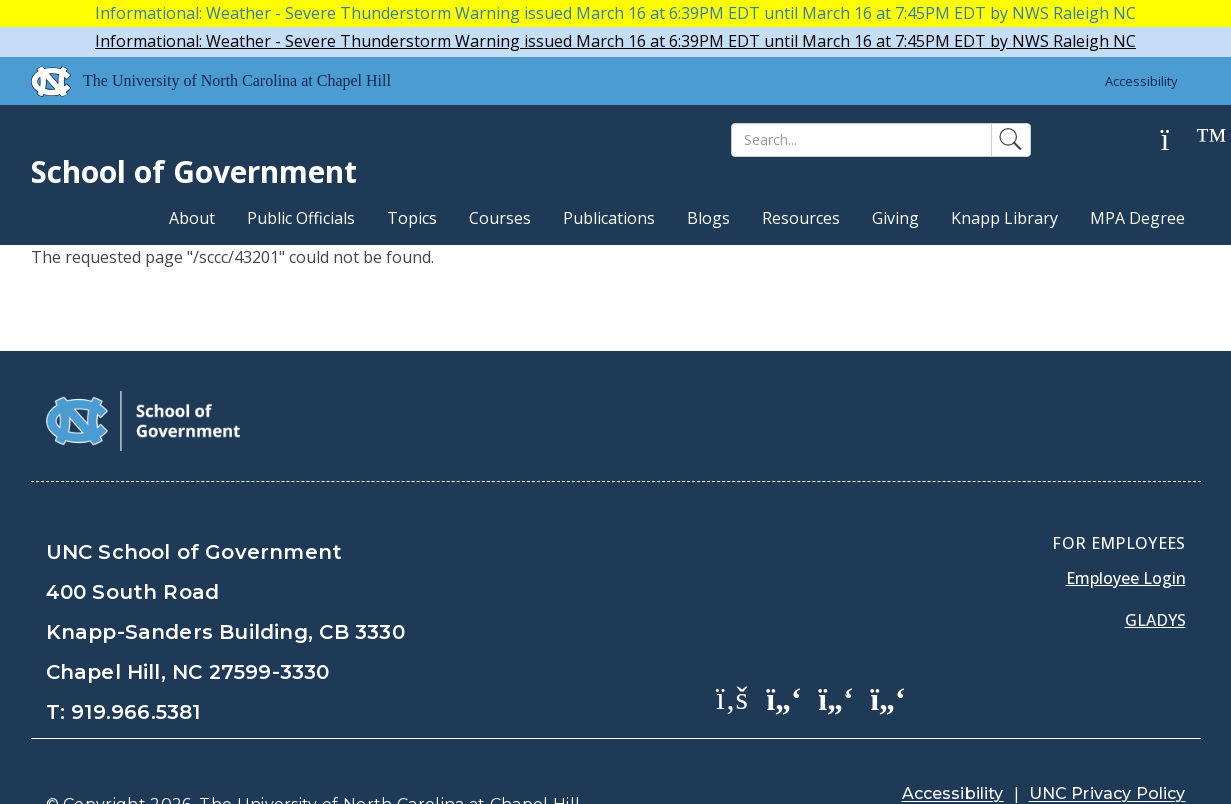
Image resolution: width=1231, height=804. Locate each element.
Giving (895, 218)
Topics (412, 218)
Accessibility (1141, 81)
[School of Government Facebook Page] (732, 647)
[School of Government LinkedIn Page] (836, 647)
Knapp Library (1004, 218)
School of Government (194, 171)
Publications (609, 218)
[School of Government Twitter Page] (784, 647)
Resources (801, 218)
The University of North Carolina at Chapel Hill (389, 754)
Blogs (708, 218)
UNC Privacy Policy (1107, 743)
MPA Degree (1137, 218)
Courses (500, 218)
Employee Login (1126, 528)
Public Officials (301, 218)
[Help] (1181, 140)
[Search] (861, 140)
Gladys (1155, 570)
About (192, 218)
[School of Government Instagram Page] (888, 647)
